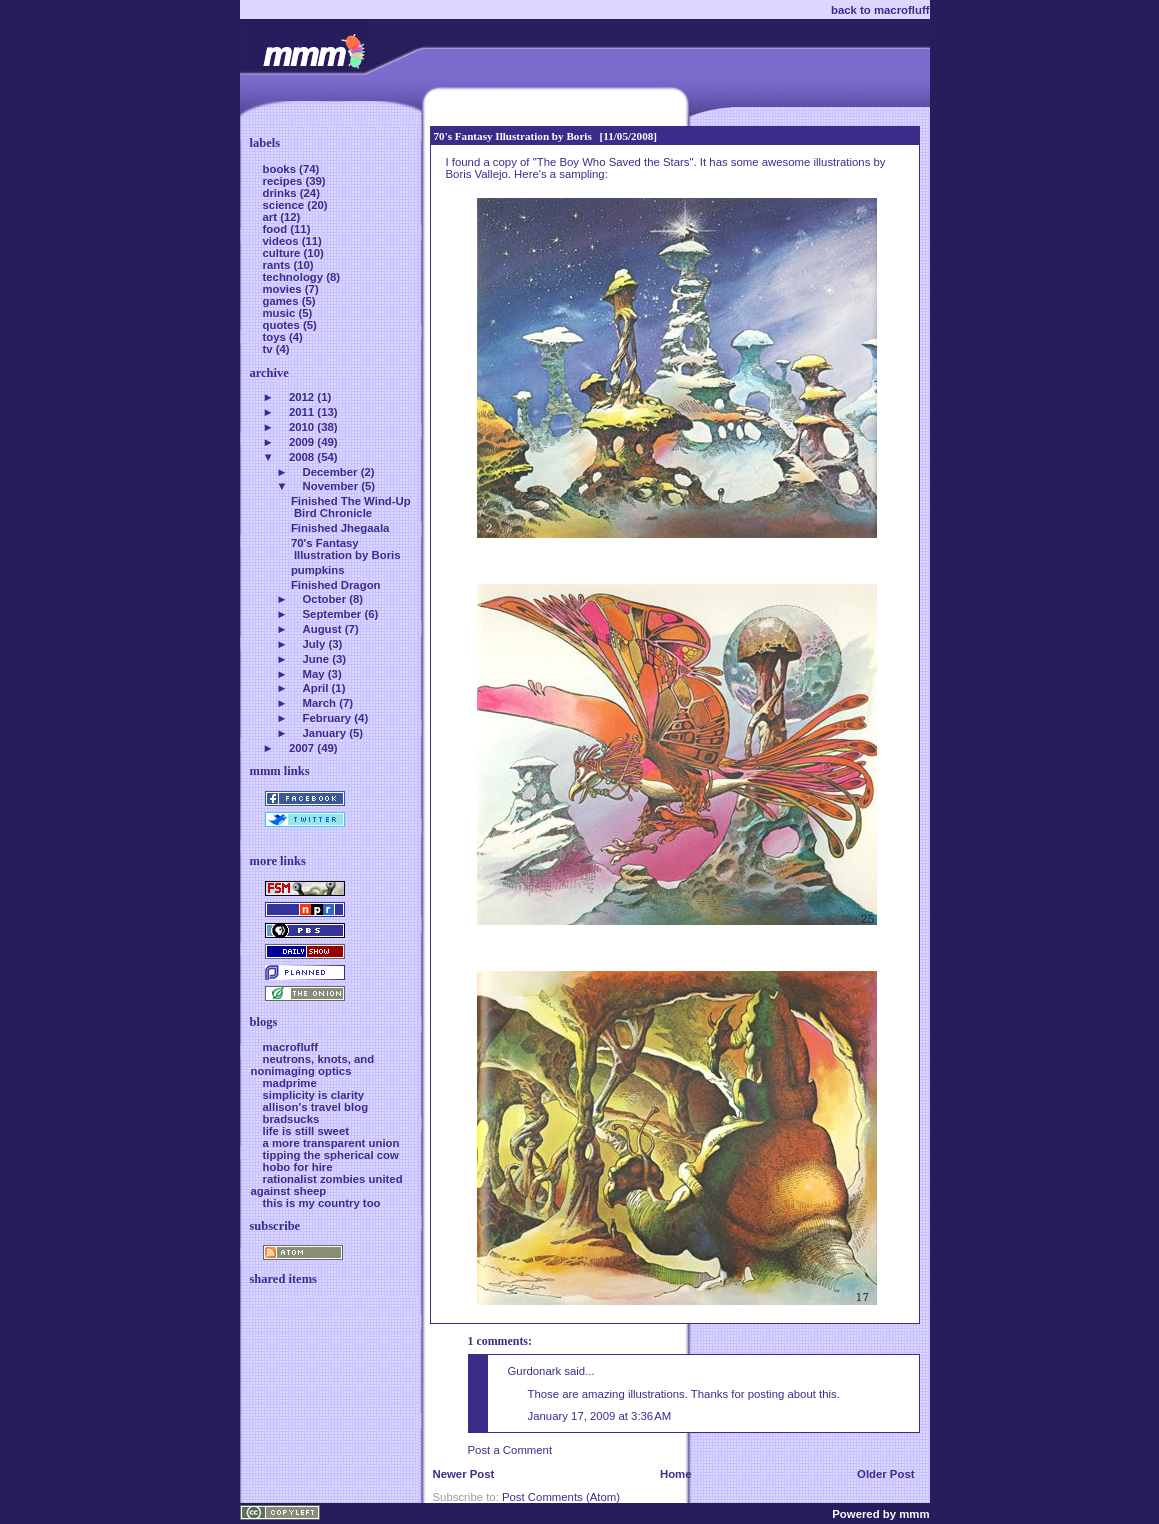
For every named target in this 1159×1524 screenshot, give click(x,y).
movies (284, 289)
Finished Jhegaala (340, 528)
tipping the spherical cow (331, 1155)
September (332, 614)
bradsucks (291, 1119)
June (316, 659)
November (331, 486)
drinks (281, 193)
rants (278, 265)
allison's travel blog (316, 1107)
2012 (301, 397)
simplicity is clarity (314, 1095)
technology (295, 277)
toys (276, 337)
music (281, 313)
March (319, 703)
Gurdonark (535, 1371)
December (330, 472)
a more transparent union (331, 1143)
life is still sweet (306, 1131)
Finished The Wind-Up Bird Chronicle (351, 507)
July (314, 644)
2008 (301, 457)
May (314, 674)
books (281, 169)
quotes (283, 325)
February (327, 718)
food (277, 229)
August (322, 629)
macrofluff (291, 1047)
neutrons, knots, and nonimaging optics (313, 1065)
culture (283, 253)
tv (269, 349)
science (285, 205)
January (325, 733)
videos (282, 241)
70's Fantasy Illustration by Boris (513, 136)
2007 (301, 748)
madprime (290, 1083)
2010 (301, 427)
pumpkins (318, 570)
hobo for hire (298, 1167)
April (316, 688)
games (282, 301)
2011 (301, 412)
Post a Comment (510, 1450)
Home (676, 1474)
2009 (301, 442)
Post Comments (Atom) (561, 1497)
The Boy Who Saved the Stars (613, 162)
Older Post (885, 1474)
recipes (284, 181)
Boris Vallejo (477, 174)
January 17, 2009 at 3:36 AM (600, 1416)
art (272, 217)
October (325, 599)
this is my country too (322, 1203)
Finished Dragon (336, 585)
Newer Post (464, 1474)
